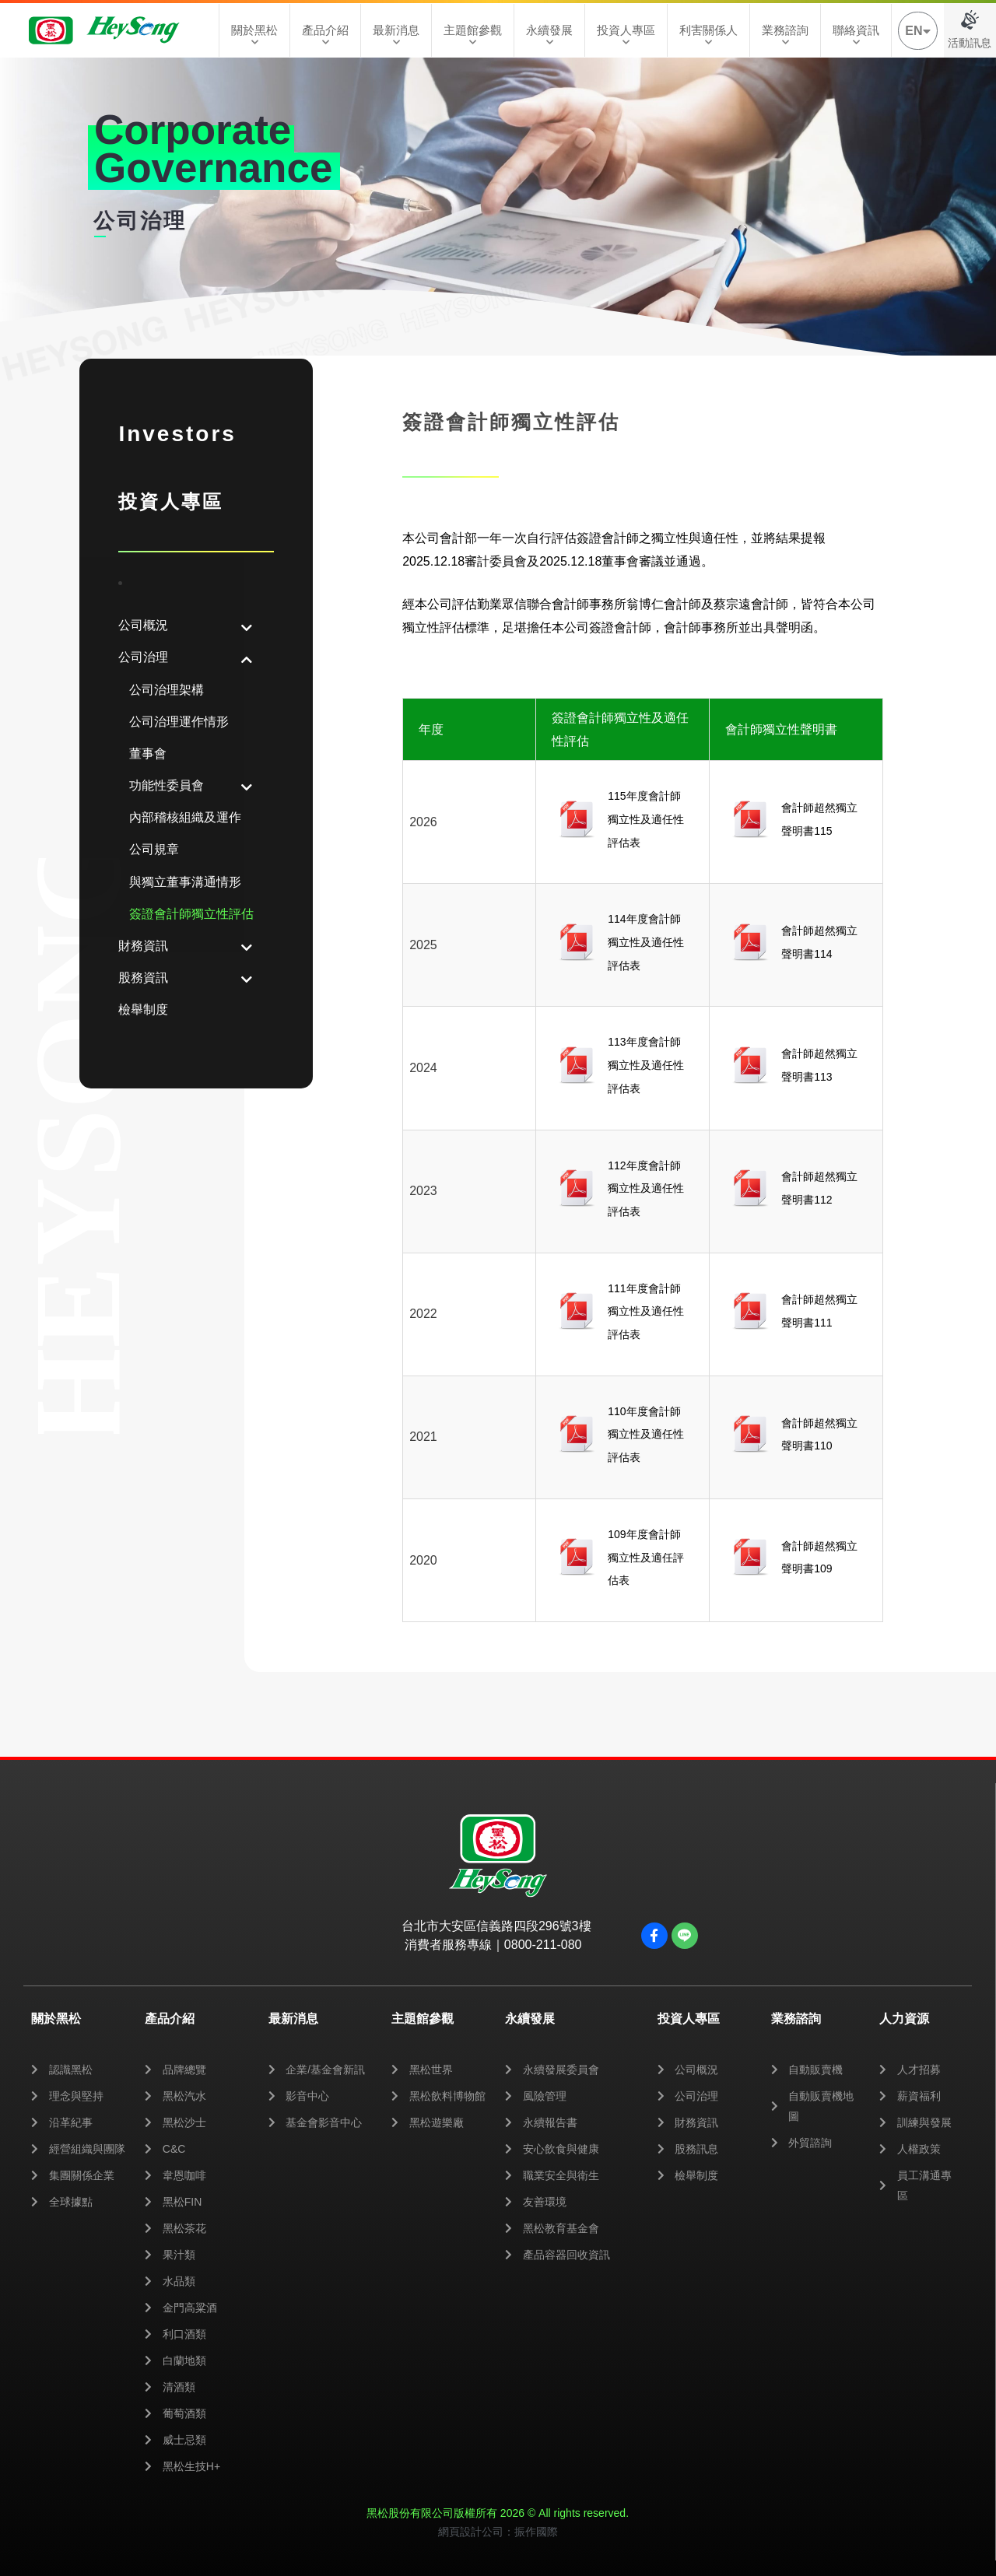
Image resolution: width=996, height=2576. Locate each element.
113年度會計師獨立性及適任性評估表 (646, 1065)
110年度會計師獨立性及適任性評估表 (646, 1434)
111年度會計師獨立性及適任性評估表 (646, 1311)
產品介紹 (325, 35)
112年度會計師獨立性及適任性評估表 (646, 1188)
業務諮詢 (785, 35)
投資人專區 (626, 35)
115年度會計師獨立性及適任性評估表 (646, 819)
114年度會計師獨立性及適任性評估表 (646, 942)
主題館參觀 (473, 35)
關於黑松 (254, 35)
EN (917, 30)
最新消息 (396, 35)
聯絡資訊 (856, 35)
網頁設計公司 (470, 2531)
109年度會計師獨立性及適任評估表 (646, 1557)
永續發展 (549, 35)
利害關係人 (708, 35)
